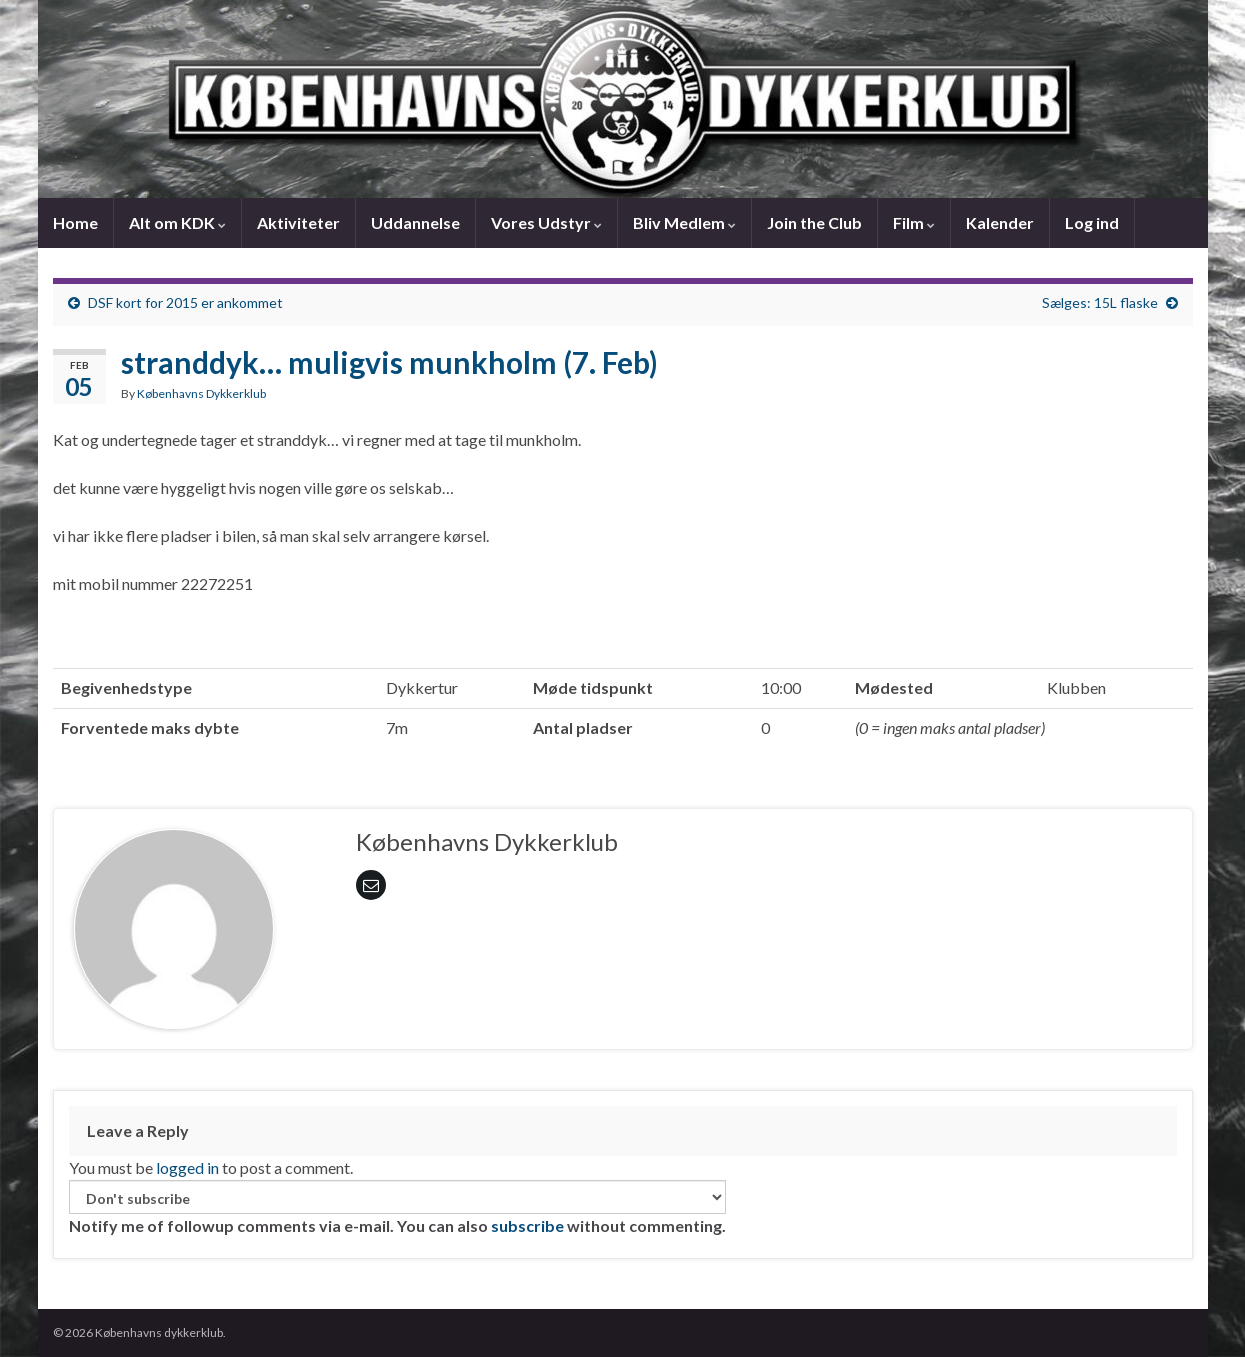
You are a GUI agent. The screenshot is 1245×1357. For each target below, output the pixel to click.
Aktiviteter (298, 222)
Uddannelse (415, 222)
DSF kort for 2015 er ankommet (185, 302)
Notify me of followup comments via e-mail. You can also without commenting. (397, 1207)
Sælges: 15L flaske (1100, 302)
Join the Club (814, 222)
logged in (187, 1167)
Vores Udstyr (546, 222)
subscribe (527, 1225)
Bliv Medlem (684, 222)
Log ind (1092, 222)
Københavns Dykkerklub (201, 393)
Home (75, 222)
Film (914, 222)
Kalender (1000, 222)
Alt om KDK (177, 222)
